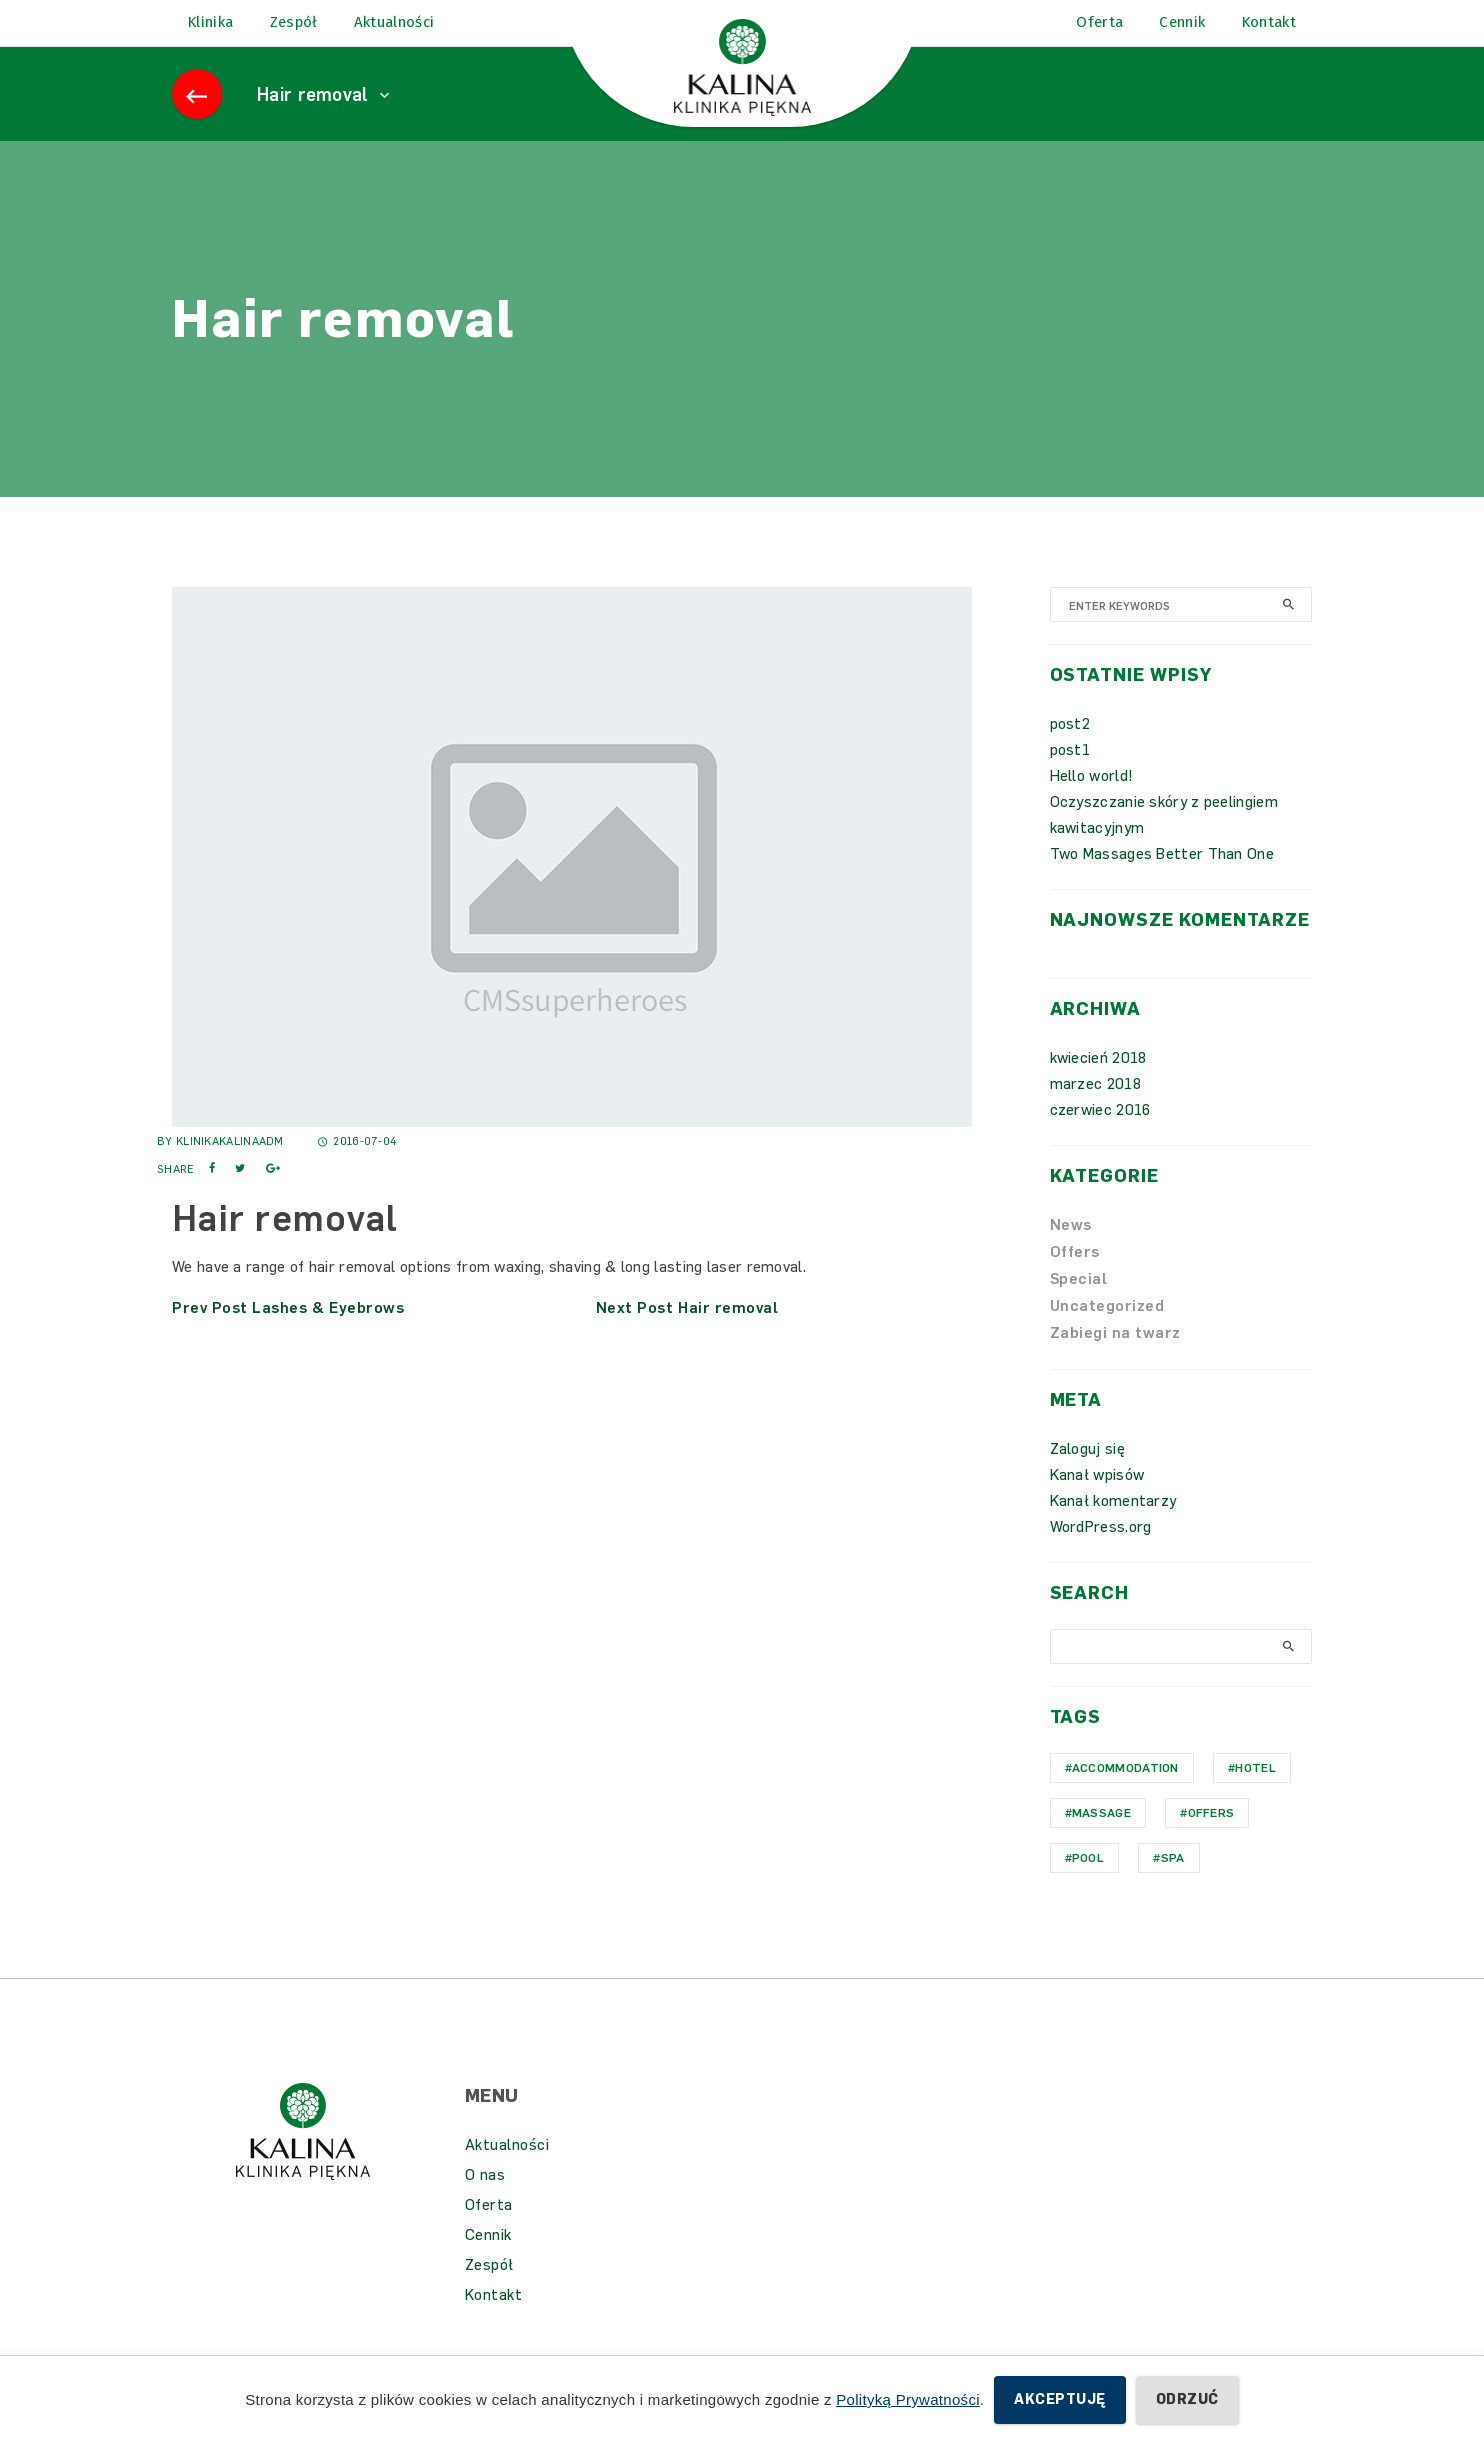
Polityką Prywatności (908, 2399)
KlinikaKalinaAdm (230, 1169)
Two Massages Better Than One (1162, 882)
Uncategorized (1107, 1334)
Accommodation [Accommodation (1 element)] (1125, 1796)
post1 (1070, 778)
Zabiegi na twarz (1115, 1361)
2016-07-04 (357, 1169)
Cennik (488, 2263)
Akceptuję (1059, 2399)
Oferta (489, 2233)
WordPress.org (1101, 1555)
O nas (485, 2203)
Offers (1075, 1280)
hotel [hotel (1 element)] (1255, 1796)
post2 (1070, 752)
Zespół (489, 2293)
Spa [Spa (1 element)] (1173, 1886)
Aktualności (507, 2173)
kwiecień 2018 (1098, 1086)
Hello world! (1092, 804)
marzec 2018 (1095, 1112)
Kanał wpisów (1097, 1503)
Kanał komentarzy (1113, 1529)
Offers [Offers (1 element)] (1211, 1841)
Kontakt (494, 2323)
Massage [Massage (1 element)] (1101, 1841)
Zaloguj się (1087, 1477)
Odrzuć (1187, 2399)
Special (1079, 1307)
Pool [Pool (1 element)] (1088, 1886)
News (1071, 1253)
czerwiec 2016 (1100, 1138)
